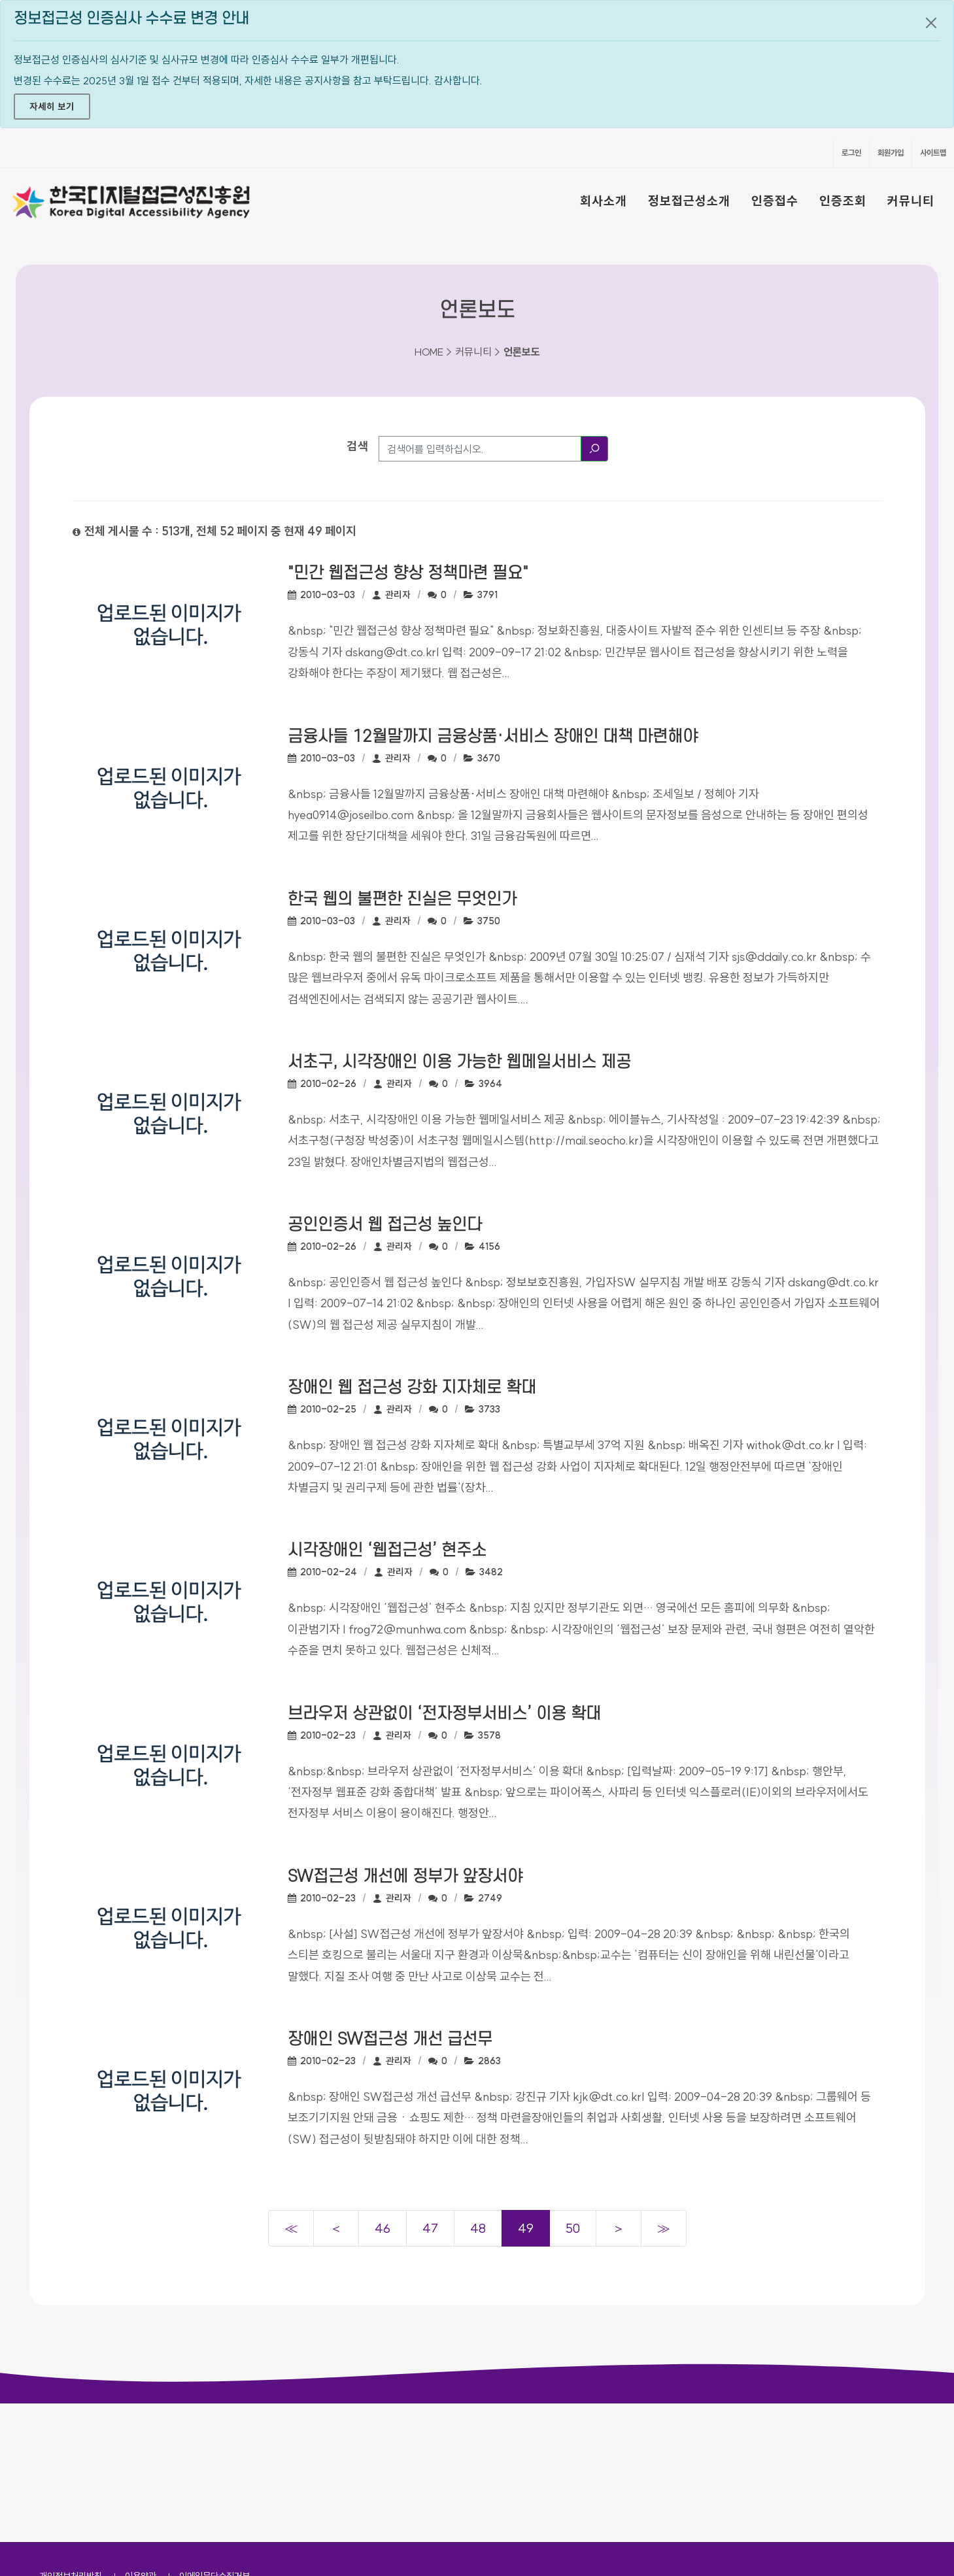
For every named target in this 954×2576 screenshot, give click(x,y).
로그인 (851, 153)
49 (526, 2228)
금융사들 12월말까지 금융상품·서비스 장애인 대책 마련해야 (493, 737)
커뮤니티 (910, 201)
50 (573, 2228)
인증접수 (774, 201)
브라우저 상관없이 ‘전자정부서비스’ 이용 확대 (444, 1714)
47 (430, 2228)
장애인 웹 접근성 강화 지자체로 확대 (412, 1388)
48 (478, 2228)
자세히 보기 (52, 106)
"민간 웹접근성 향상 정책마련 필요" (408, 573)
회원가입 (890, 153)
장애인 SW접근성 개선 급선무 (390, 2039)
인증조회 (842, 201)
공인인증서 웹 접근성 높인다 (385, 1225)
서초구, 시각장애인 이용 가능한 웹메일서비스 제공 (459, 1062)
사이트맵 (933, 153)
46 (382, 2228)
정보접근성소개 (689, 201)
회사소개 (603, 201)
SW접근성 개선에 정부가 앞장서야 (405, 1876)
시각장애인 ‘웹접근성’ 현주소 (387, 1550)
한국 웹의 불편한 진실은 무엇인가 (402, 899)
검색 (358, 446)
